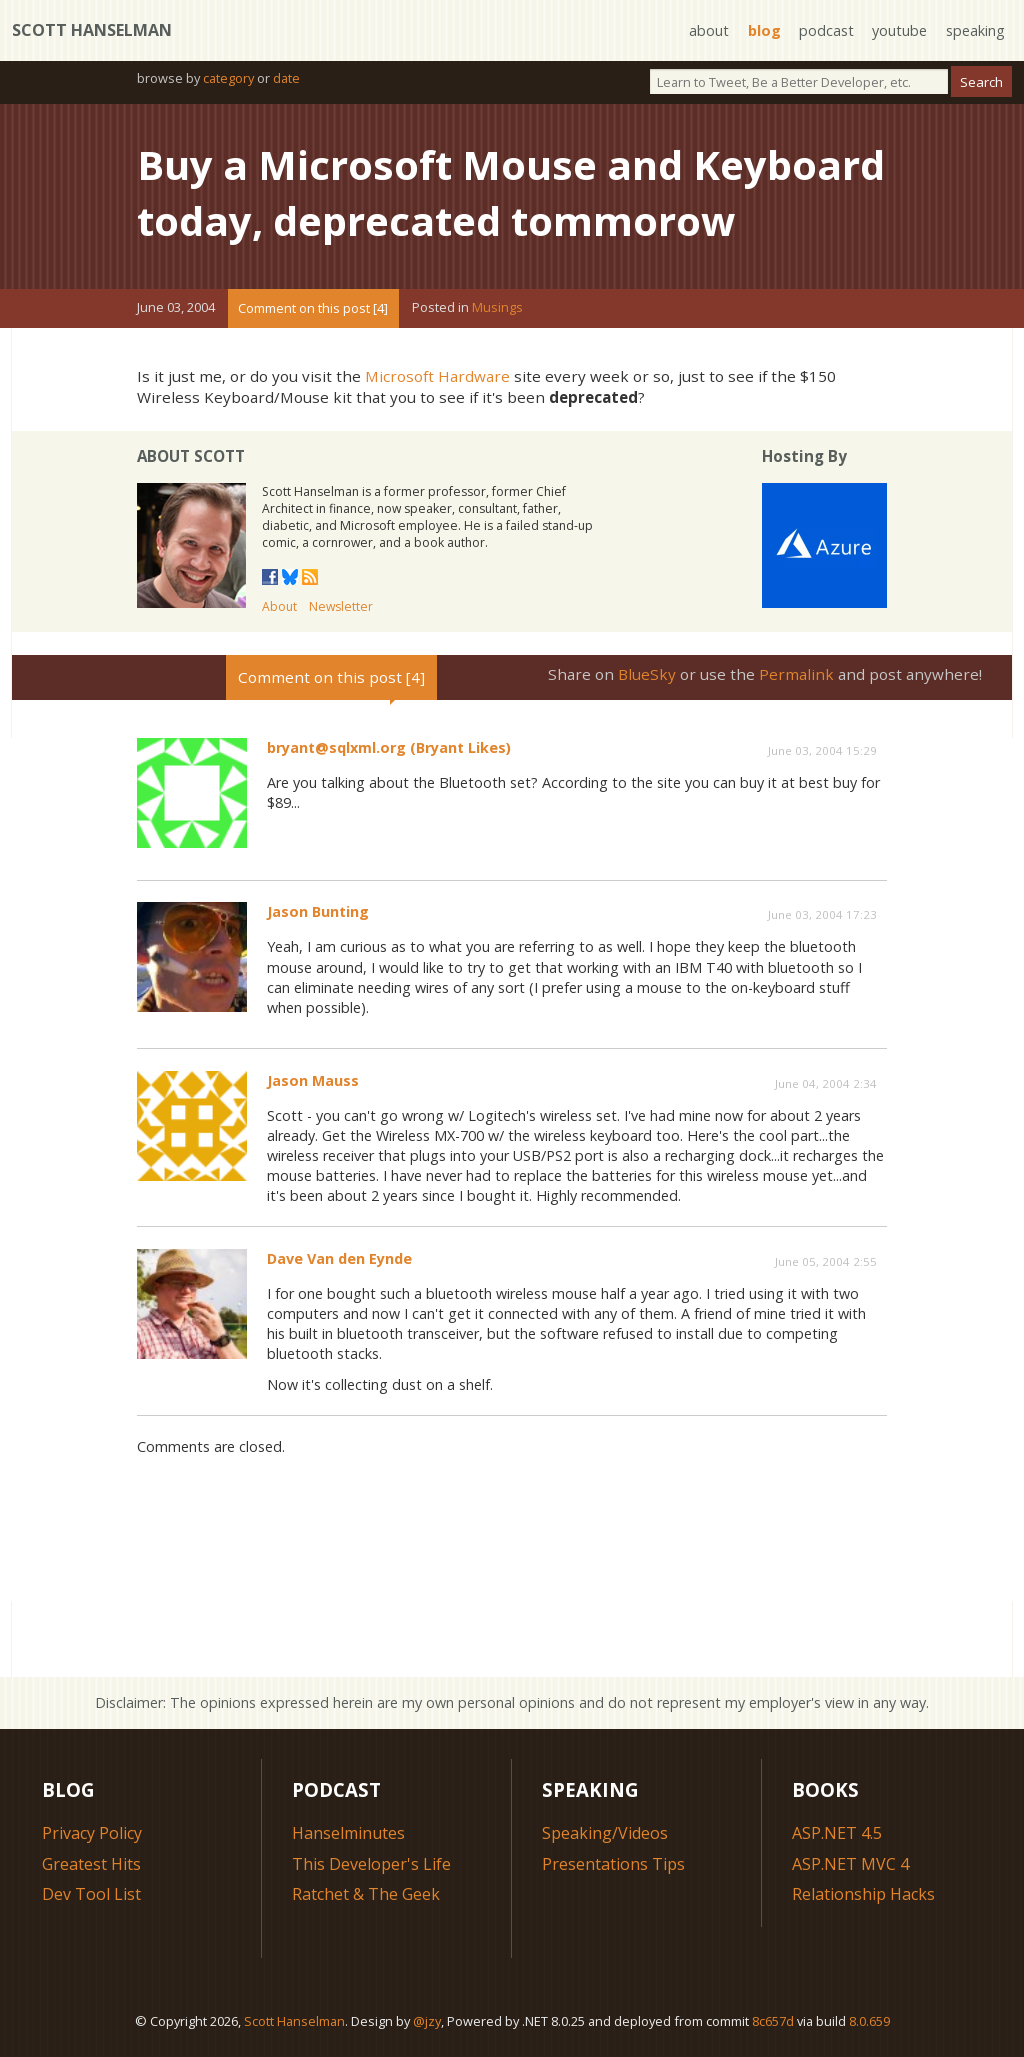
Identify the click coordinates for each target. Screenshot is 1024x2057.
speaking (975, 30)
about (709, 30)
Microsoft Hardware (437, 376)
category (228, 78)
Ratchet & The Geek (366, 1894)
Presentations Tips (613, 1864)
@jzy (427, 2021)
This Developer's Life (371, 1864)
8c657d (773, 2021)
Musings (497, 308)
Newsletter (341, 606)
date (286, 78)
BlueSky (647, 674)
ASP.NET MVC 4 (850, 1864)
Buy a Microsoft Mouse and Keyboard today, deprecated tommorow (511, 192)
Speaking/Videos (605, 1833)
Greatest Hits (91, 1864)
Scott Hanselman (92, 30)
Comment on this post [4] (313, 308)
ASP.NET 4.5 (837, 1833)
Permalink (796, 674)
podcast (826, 30)
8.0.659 (869, 2021)
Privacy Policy (92, 1833)
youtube (899, 30)
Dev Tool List (91, 1894)
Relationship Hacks (863, 1894)
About (279, 606)
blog (764, 30)
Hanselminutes (348, 1833)
